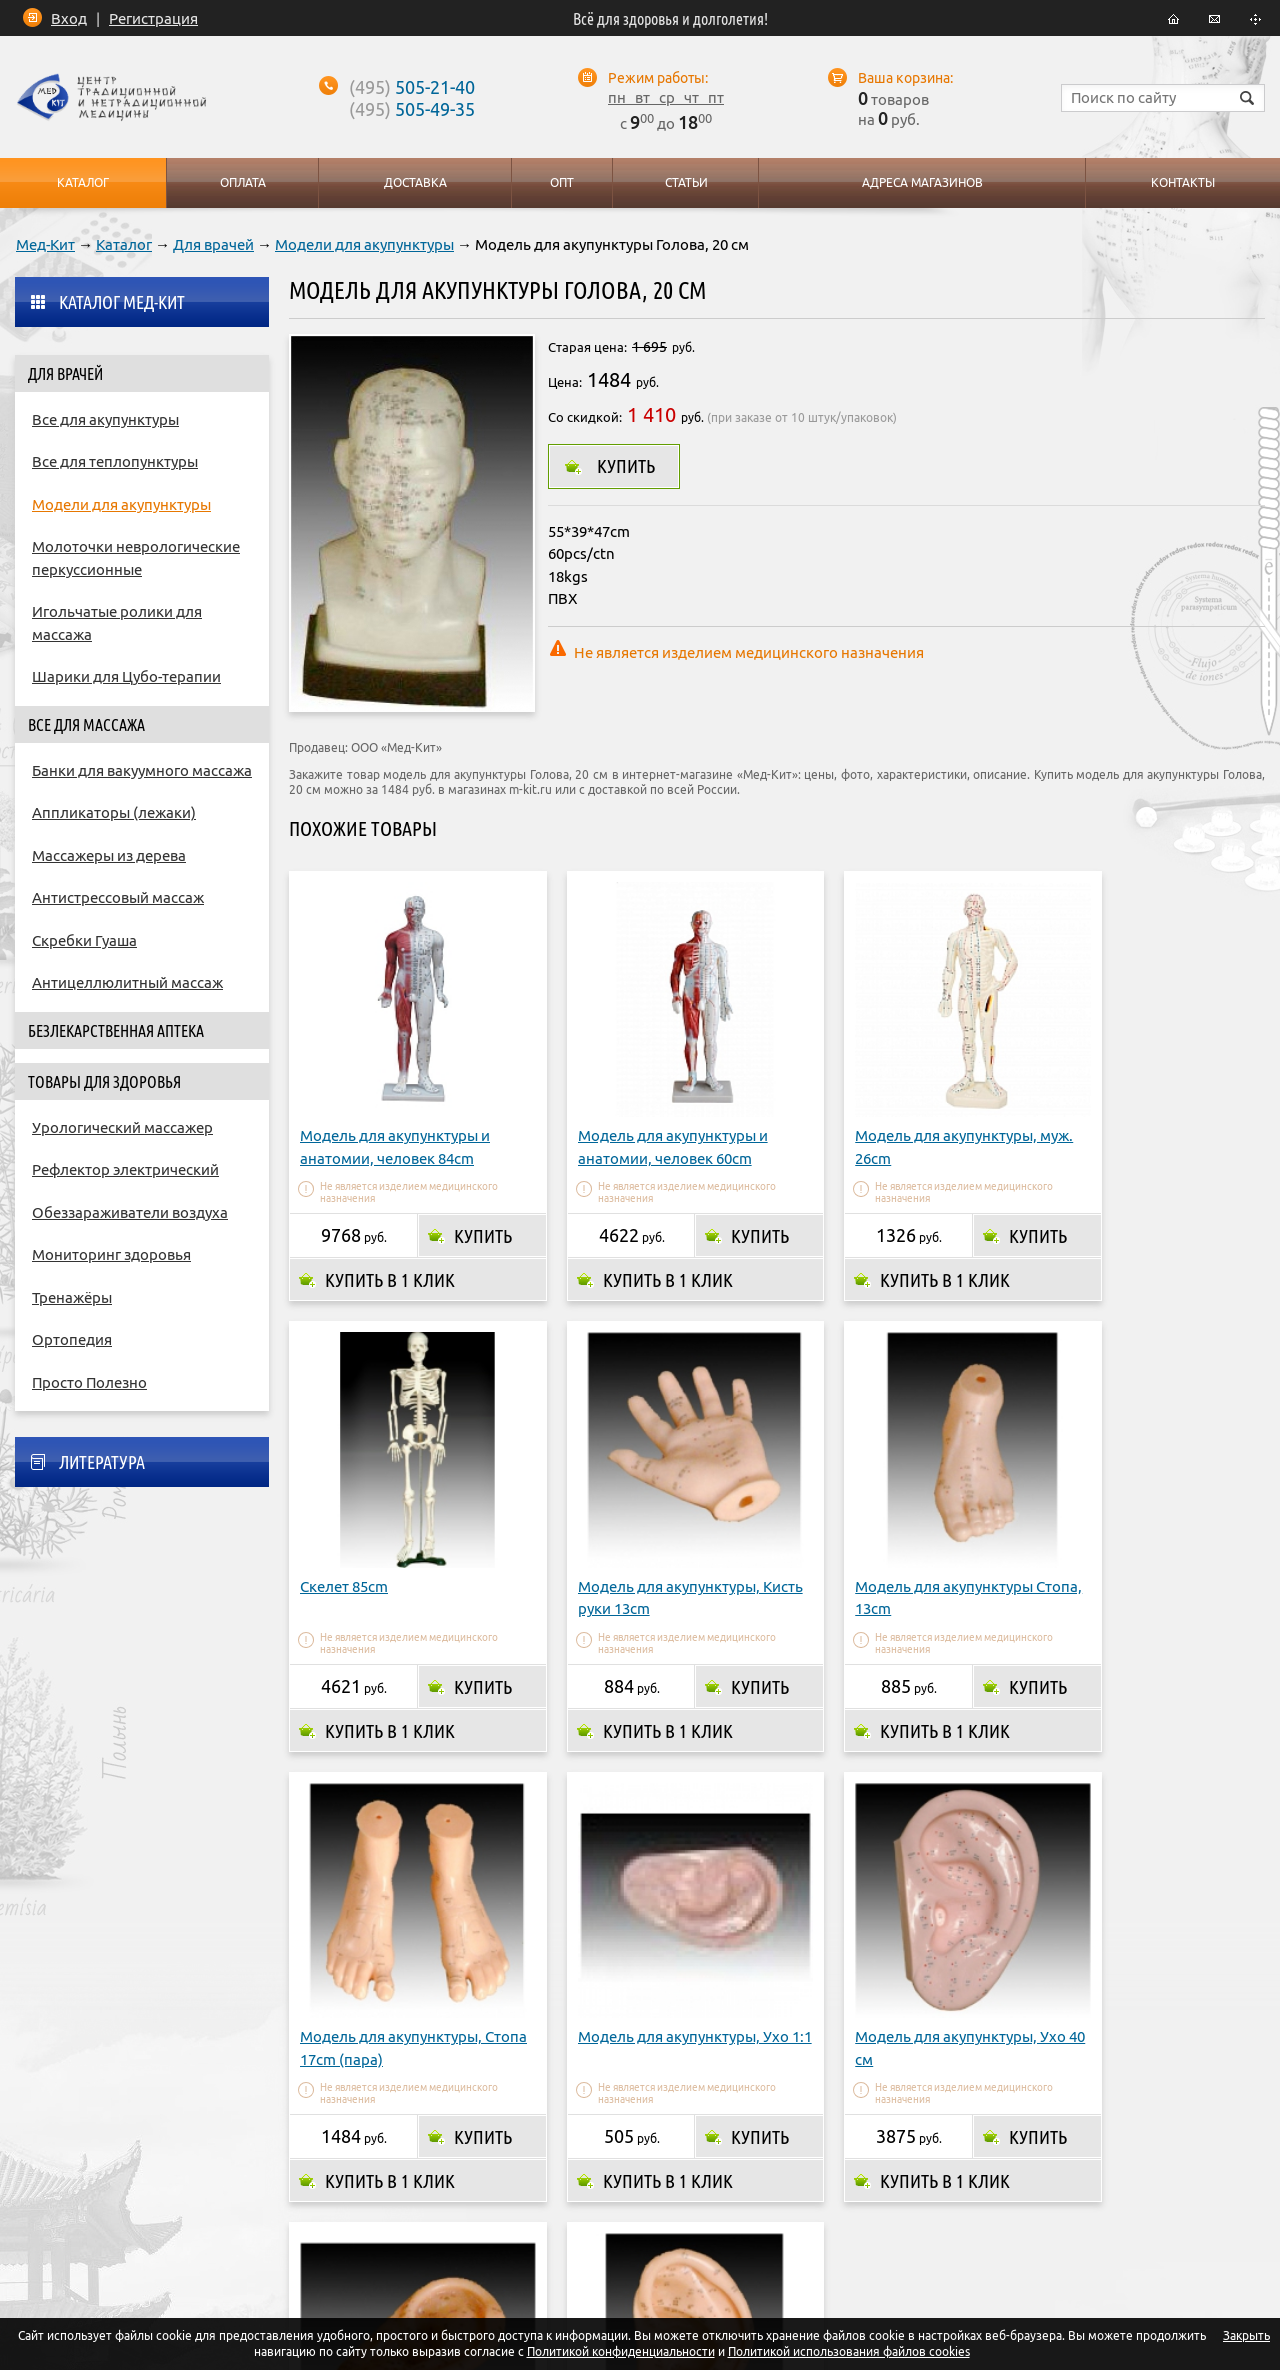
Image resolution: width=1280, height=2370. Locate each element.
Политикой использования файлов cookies (849, 2351)
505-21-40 (412, 87)
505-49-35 (412, 109)
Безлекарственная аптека (116, 1031)
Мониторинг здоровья (111, 1254)
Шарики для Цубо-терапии (126, 676)
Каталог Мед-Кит (122, 302)
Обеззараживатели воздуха (130, 1212)
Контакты (847, 2196)
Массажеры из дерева (109, 855)
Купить (626, 466)
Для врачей (213, 244)
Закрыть (1246, 2335)
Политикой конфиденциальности (621, 2351)
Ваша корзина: (905, 78)
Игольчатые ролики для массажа (117, 623)
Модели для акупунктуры (364, 244)
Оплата (443, 2196)
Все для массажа (86, 725)
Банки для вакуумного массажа (142, 770)
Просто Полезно (89, 1382)
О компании (343, 2196)
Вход (69, 18)
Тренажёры (72, 1297)
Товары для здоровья (104, 1082)
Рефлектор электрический (125, 1169)
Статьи (686, 183)
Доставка (533, 2196)
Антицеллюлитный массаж (127, 982)
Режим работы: (658, 78)
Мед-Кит (45, 244)
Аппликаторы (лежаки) (114, 812)
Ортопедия (72, 1339)
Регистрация (153, 18)
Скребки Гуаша (84, 940)
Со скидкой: (585, 417)
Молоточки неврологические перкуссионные (136, 558)
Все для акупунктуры (105, 419)
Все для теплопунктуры (115, 461)
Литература (102, 1462)
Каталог (124, 244)
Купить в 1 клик (390, 1252)
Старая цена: (587, 347)
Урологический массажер (122, 1127)
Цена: (565, 382)
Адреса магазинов (660, 2196)
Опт (769, 2196)
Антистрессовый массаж (118, 897)
